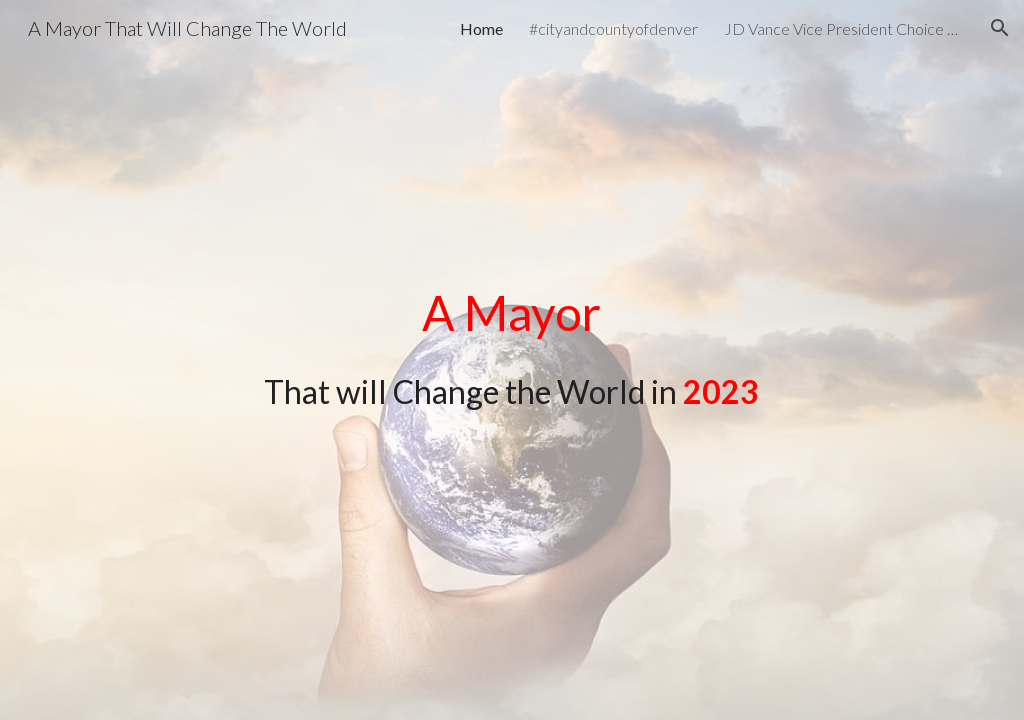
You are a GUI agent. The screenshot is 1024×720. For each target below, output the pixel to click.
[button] (1000, 28)
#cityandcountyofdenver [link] (613, 28)
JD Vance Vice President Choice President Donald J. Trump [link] (844, 28)
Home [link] (481, 28)
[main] (511, 345)
